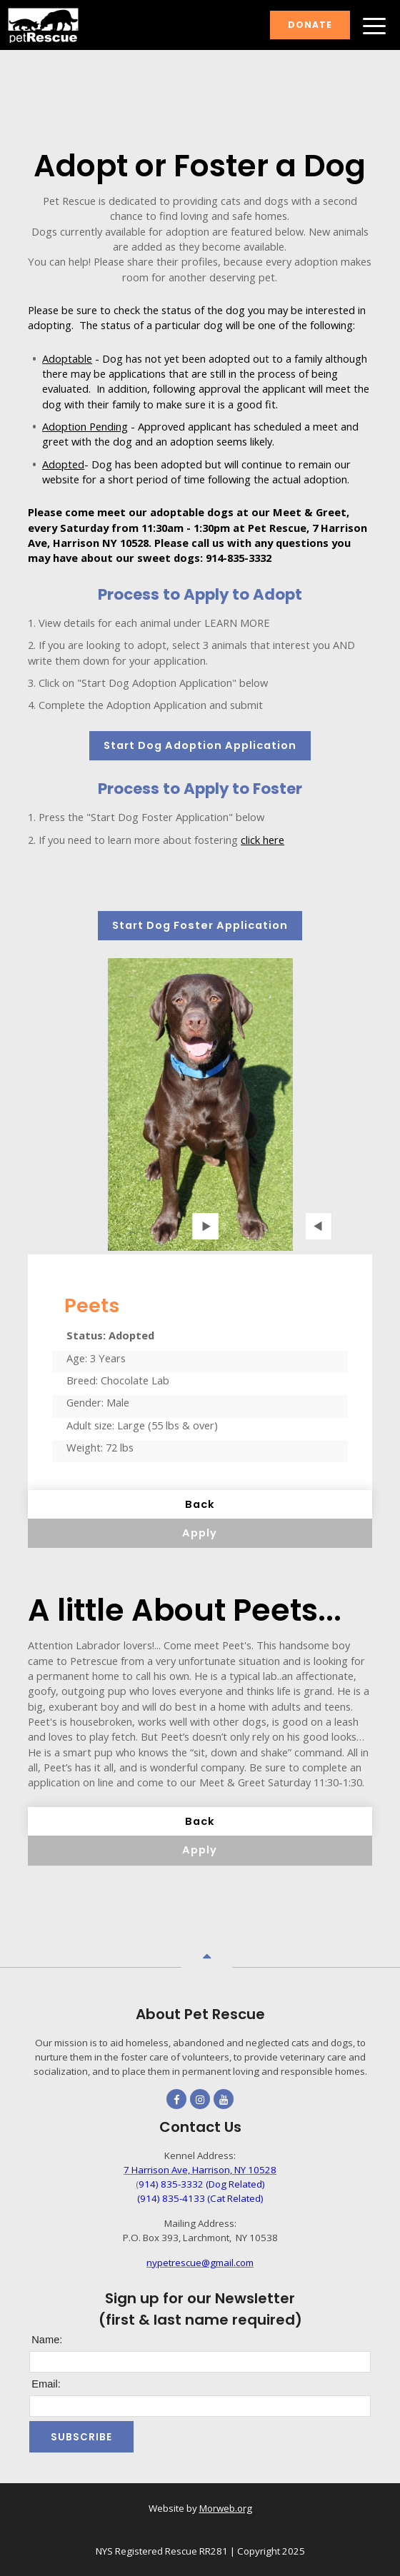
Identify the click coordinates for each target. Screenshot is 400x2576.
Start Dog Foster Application (200, 925)
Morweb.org (225, 2508)
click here (262, 839)
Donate (310, 25)
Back (200, 1504)
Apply (199, 1533)
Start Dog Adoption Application (200, 745)
